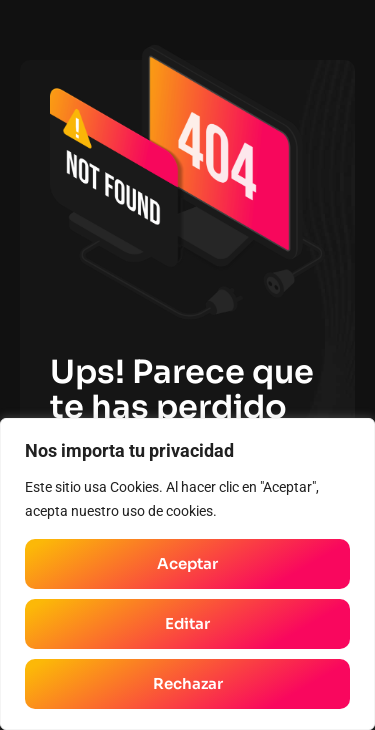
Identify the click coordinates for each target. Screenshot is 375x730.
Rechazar (188, 683)
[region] (187, 574)
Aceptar (187, 563)
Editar (187, 623)
